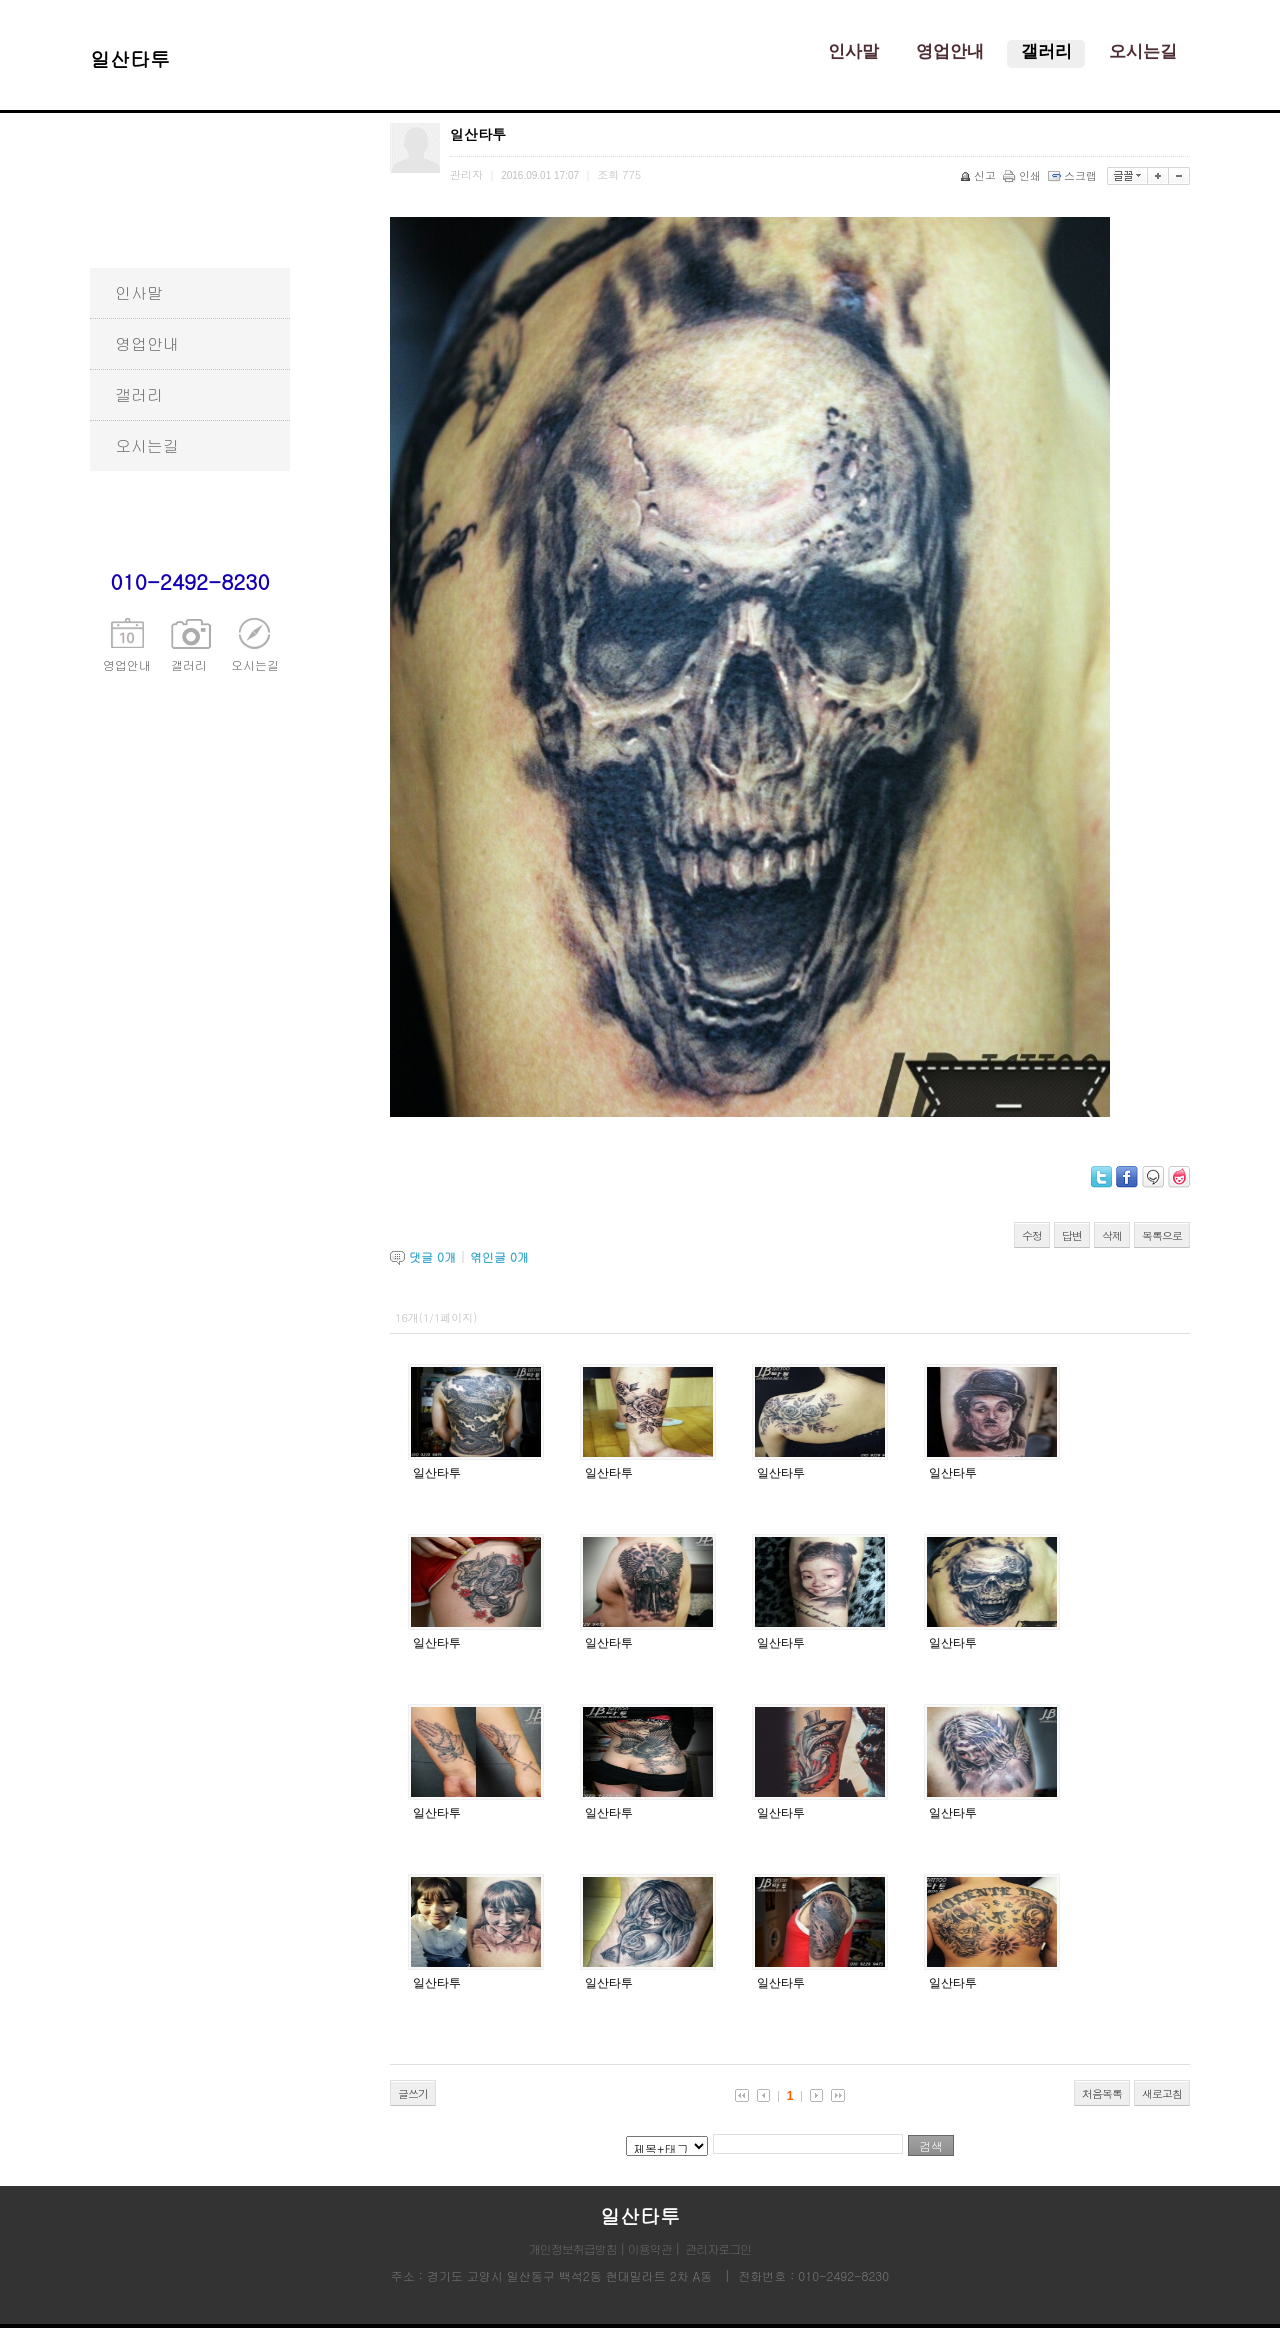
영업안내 (147, 343)
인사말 (139, 292)
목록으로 (1162, 1235)
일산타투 (437, 1473)
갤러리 (139, 394)
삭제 (1112, 1235)
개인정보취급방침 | (578, 2248)
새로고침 (1162, 2093)
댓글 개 (432, 1256)
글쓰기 (413, 2093)
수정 (1032, 1235)
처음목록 (1102, 2093)
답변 (1072, 1235)
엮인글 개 (499, 1256)
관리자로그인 (718, 2248)
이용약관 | (654, 2248)
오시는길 (147, 445)
